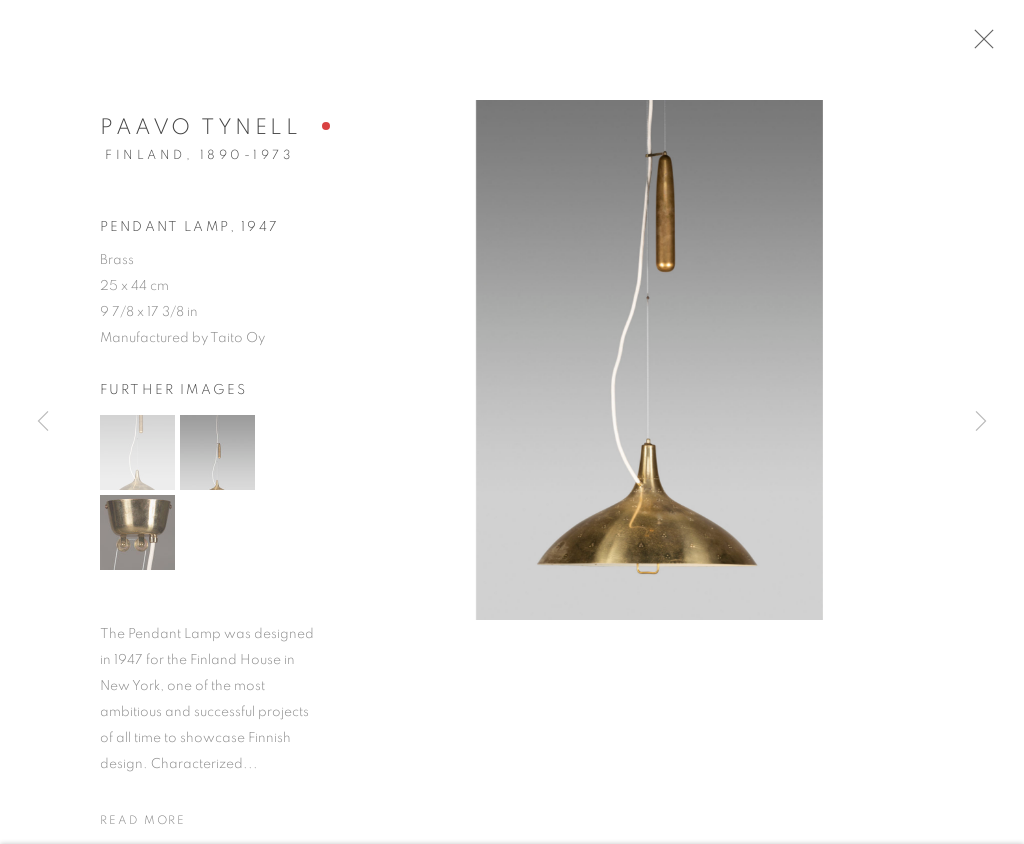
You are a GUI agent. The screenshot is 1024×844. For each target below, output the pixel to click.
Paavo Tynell (200, 133)
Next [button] (981, 422)
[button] (137, 458)
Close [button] (990, 45)
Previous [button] (43, 422)
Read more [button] (143, 826)
